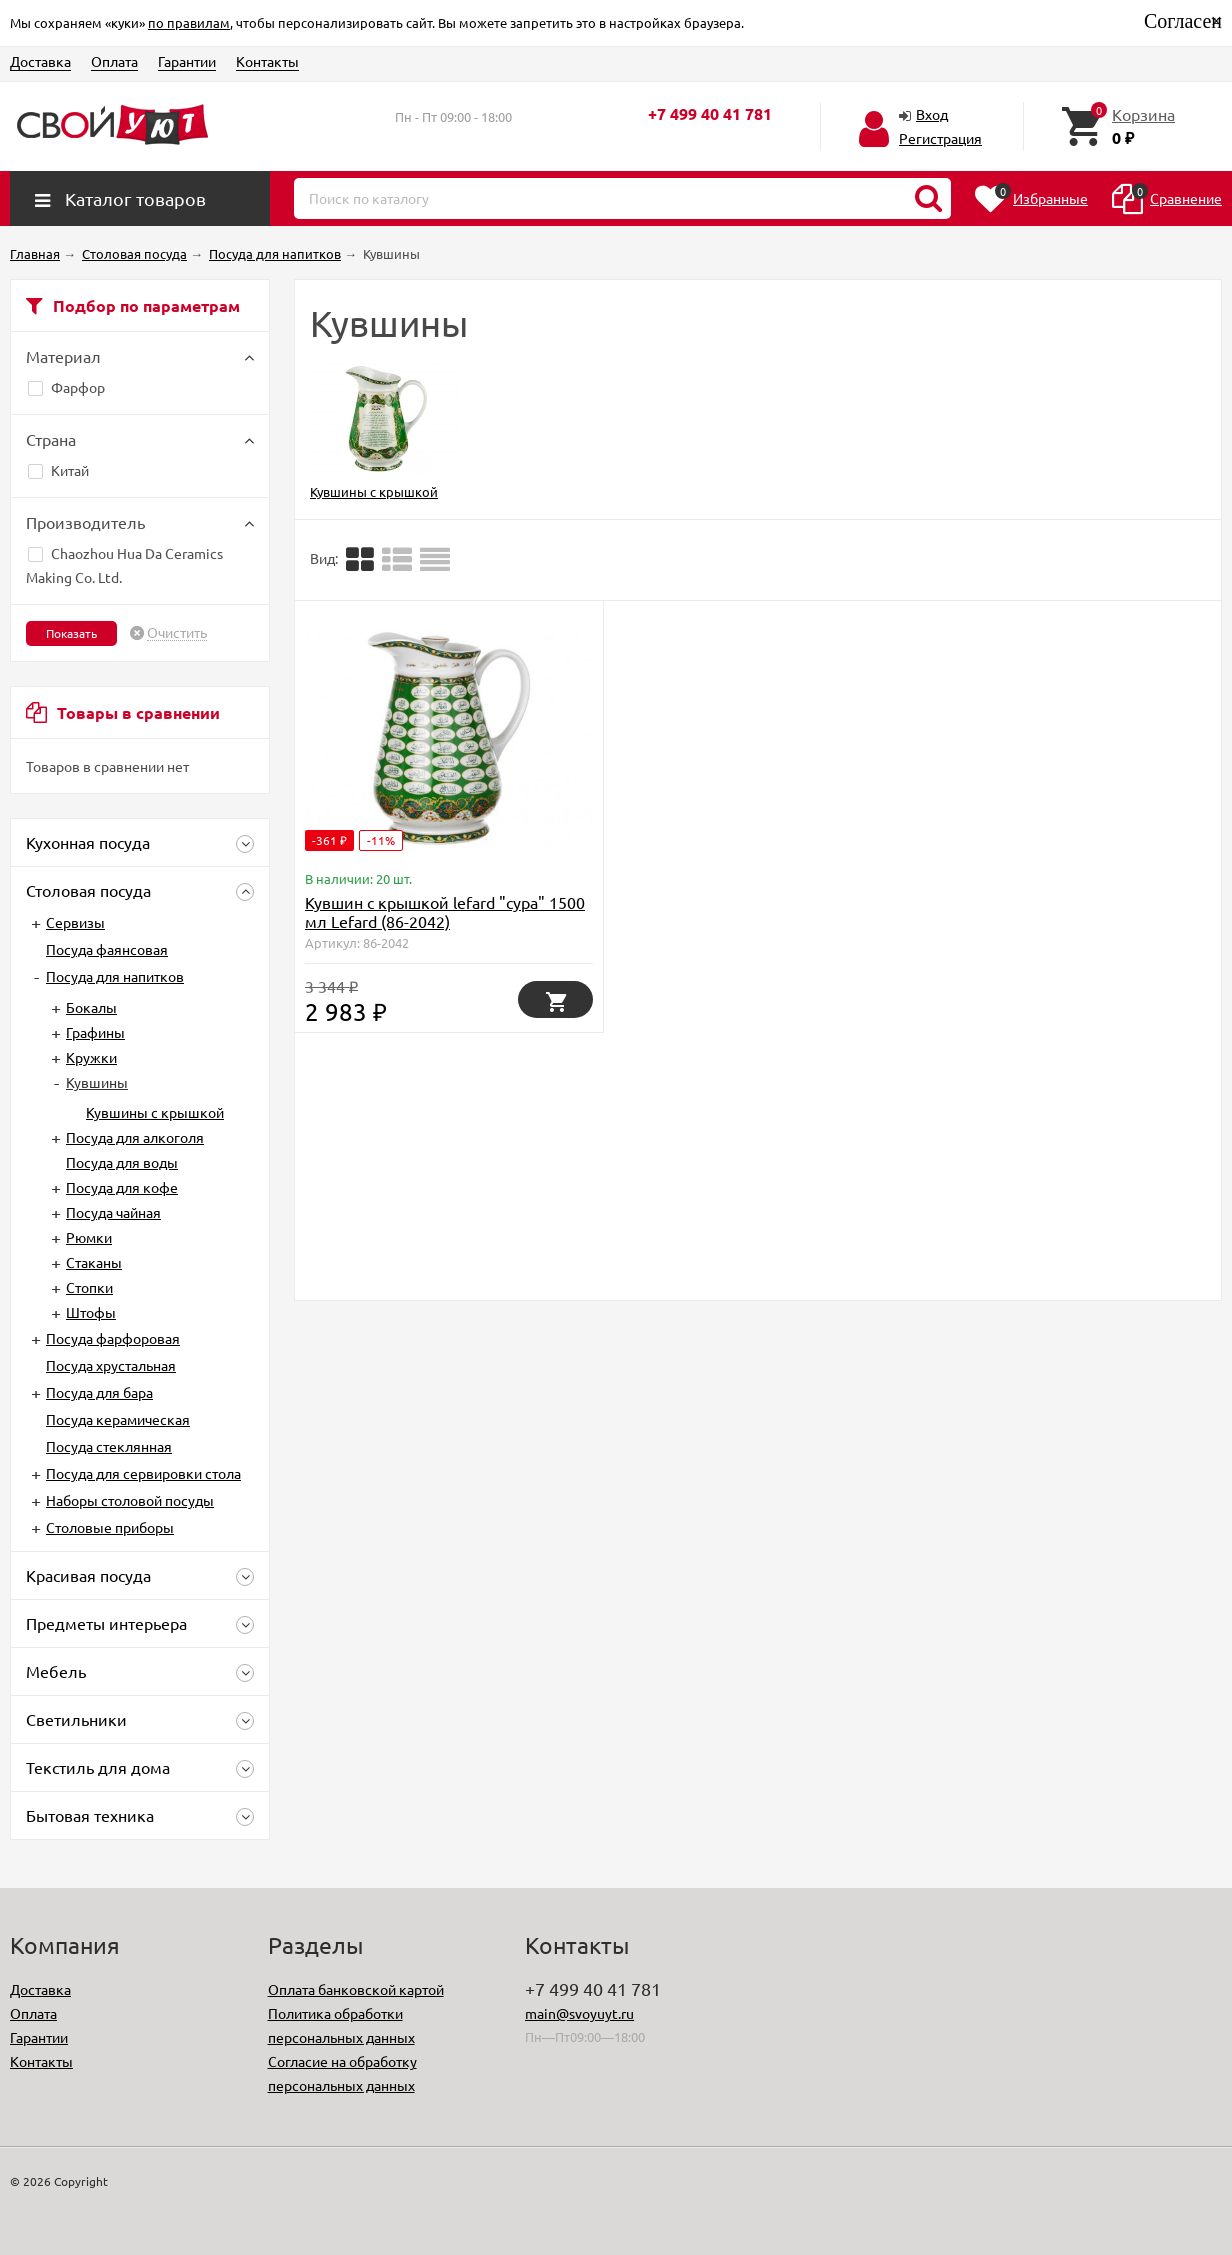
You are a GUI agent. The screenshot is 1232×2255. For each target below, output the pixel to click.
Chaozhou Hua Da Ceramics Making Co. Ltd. (124, 565)
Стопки (89, 1287)
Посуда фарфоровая (113, 1338)
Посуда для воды (122, 1162)
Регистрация (940, 138)
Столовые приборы (110, 1527)
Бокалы (91, 1007)
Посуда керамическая (118, 1419)
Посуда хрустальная (111, 1365)
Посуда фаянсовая (107, 949)
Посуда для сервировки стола (143, 1473)
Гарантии (187, 61)
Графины (95, 1032)
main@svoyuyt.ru (579, 2013)
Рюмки (89, 1237)
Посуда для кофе (122, 1187)
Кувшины (97, 1082)
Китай (58, 470)
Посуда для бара (99, 1392)
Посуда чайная (113, 1212)
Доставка (40, 61)
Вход (932, 114)
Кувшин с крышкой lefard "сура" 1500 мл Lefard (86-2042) (445, 911)
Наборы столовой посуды (130, 1500)
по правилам (189, 22)
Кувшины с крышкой (155, 1112)
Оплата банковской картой (356, 1989)
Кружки (91, 1057)
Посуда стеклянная (109, 1446)
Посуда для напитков (115, 976)
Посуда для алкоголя (135, 1137)
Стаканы (94, 1262)
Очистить (177, 633)
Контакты (267, 61)
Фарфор (66, 387)
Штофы (91, 1312)
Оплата (114, 61)
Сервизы (75, 922)
